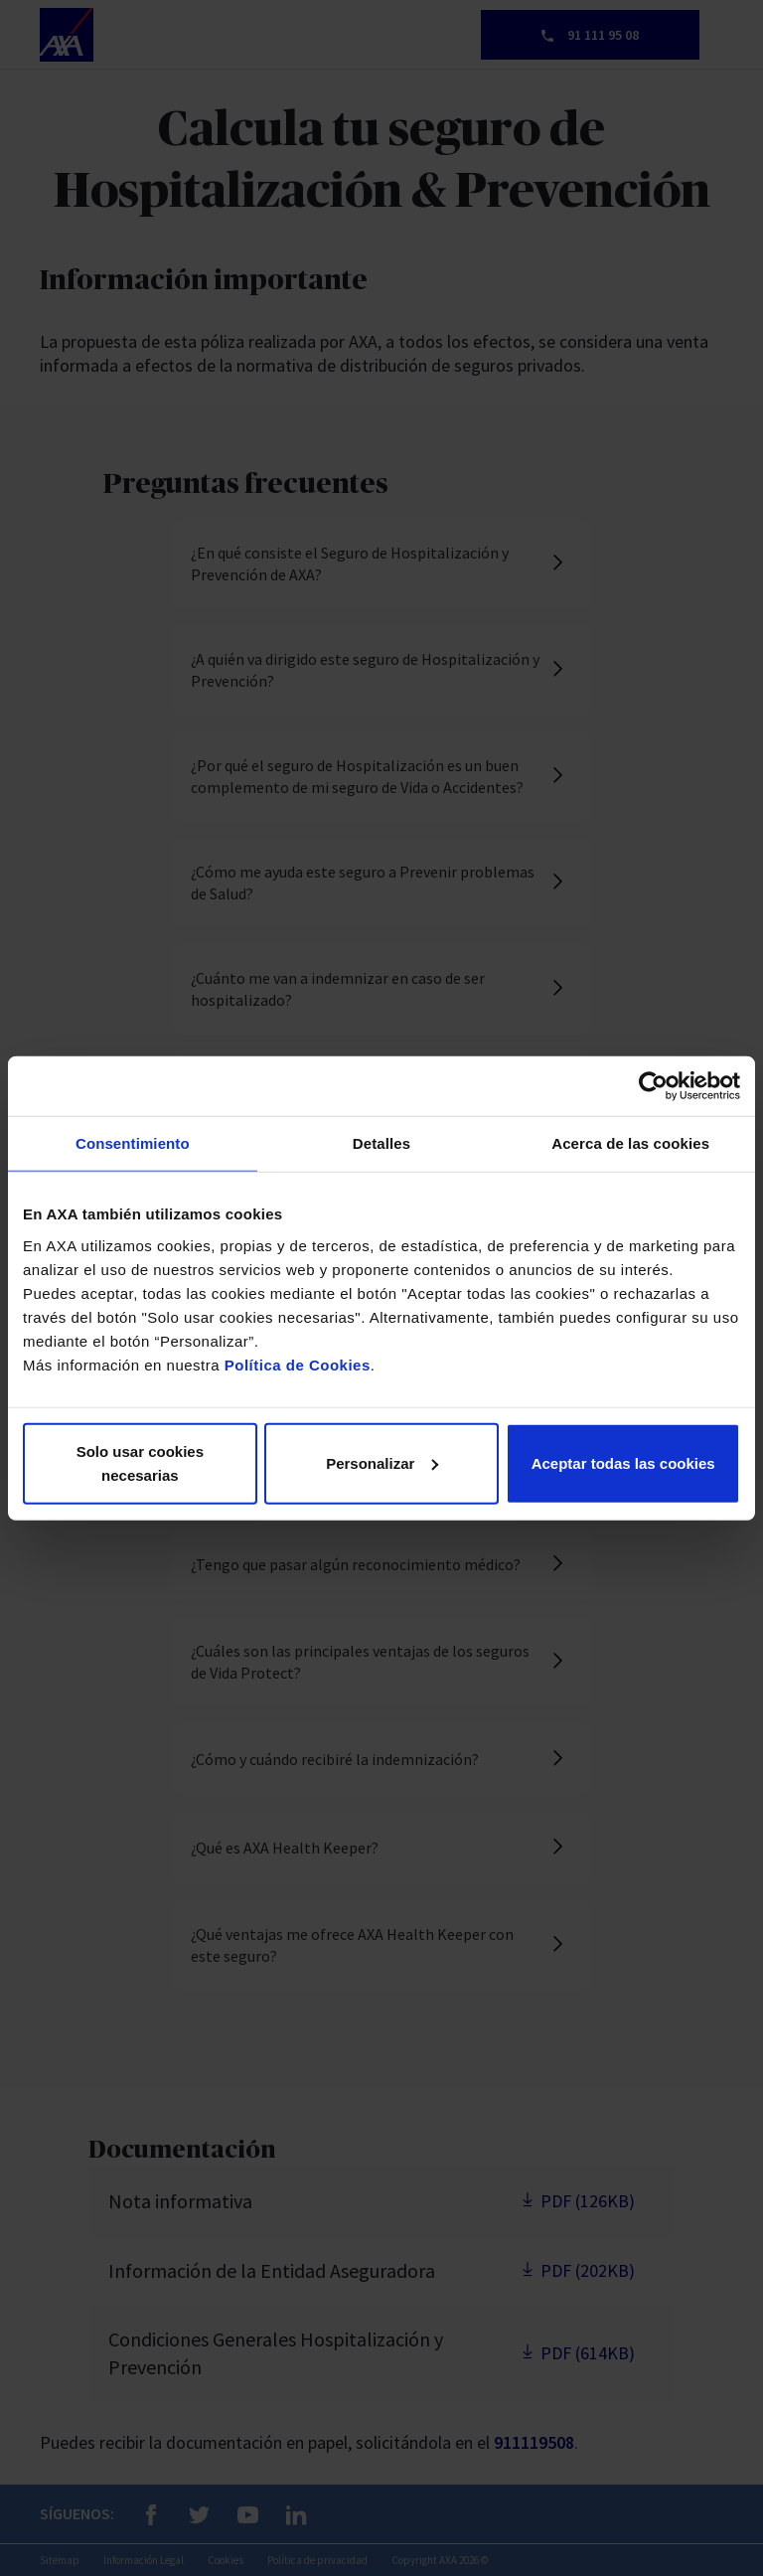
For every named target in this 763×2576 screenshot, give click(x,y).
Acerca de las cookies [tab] (630, 1143)
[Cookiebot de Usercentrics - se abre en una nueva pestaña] (653, 1086)
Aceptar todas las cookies (623, 1462)
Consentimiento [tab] (133, 1143)
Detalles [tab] (381, 1143)
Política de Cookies (298, 1364)
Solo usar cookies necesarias (140, 1462)
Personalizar (382, 1462)
